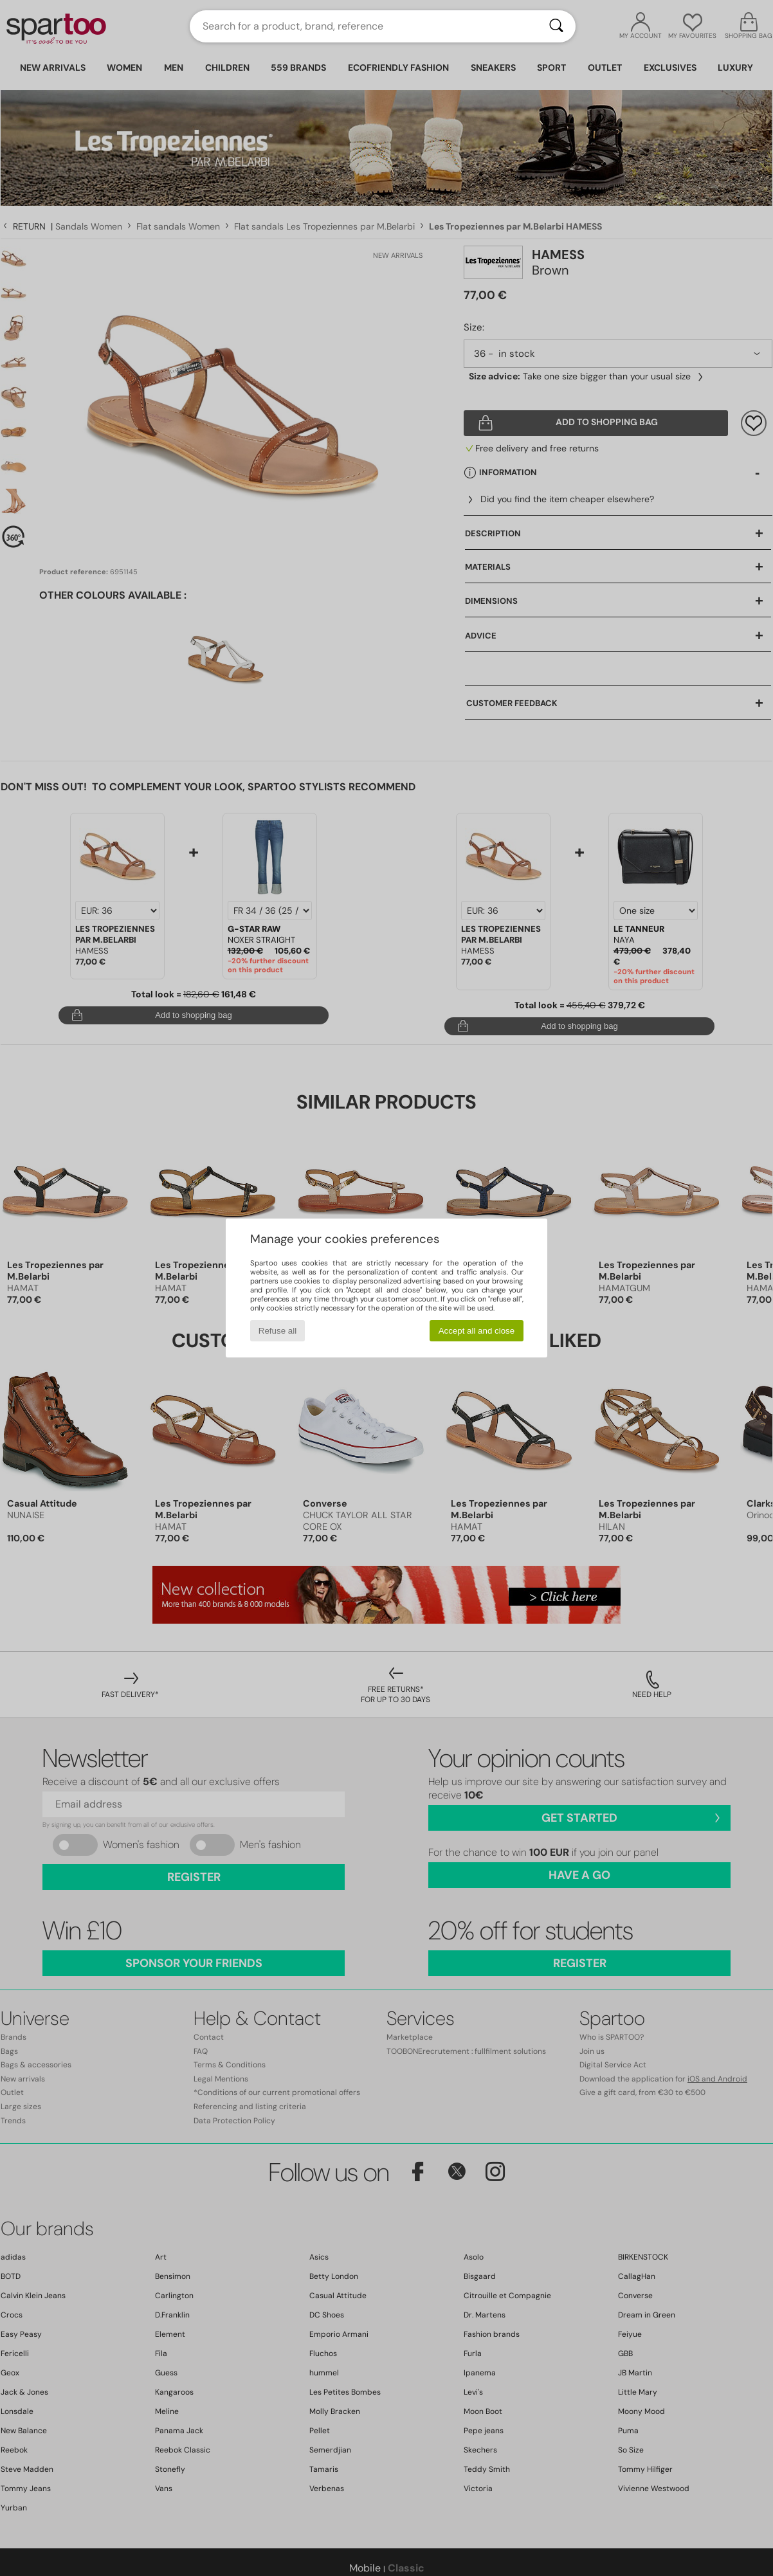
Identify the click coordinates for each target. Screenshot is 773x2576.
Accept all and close (477, 1331)
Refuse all (277, 1331)
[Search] (556, 26)
